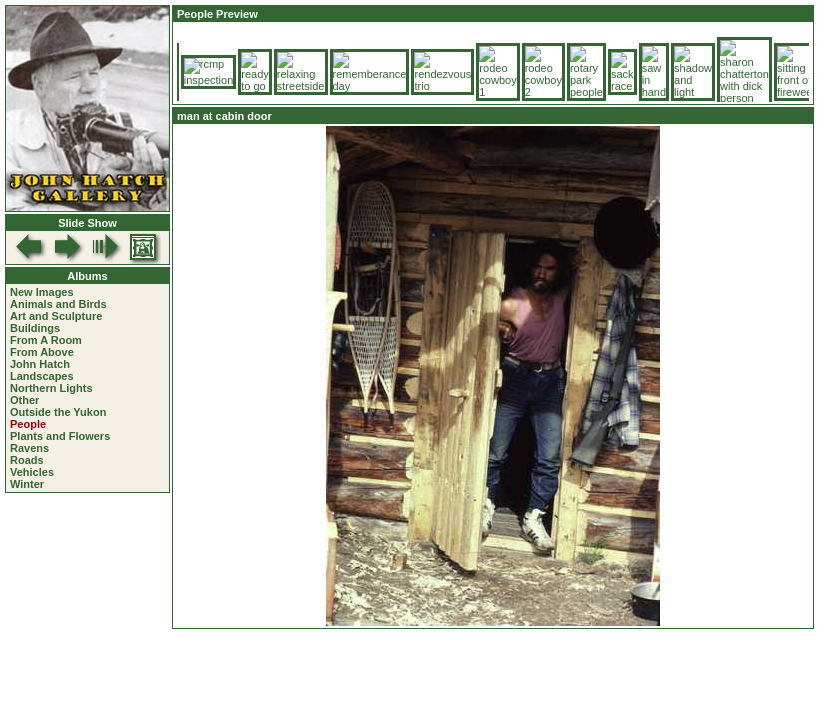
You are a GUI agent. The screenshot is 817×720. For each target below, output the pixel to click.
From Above (42, 352)
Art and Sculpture (56, 316)
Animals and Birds (58, 304)
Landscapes (42, 376)
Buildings (35, 328)
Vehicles (32, 472)
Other (24, 400)
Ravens (29, 448)
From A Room (46, 340)
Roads (27, 460)
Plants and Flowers (60, 436)
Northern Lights (51, 388)
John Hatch (40, 364)
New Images (42, 292)
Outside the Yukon (58, 412)
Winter (27, 484)
